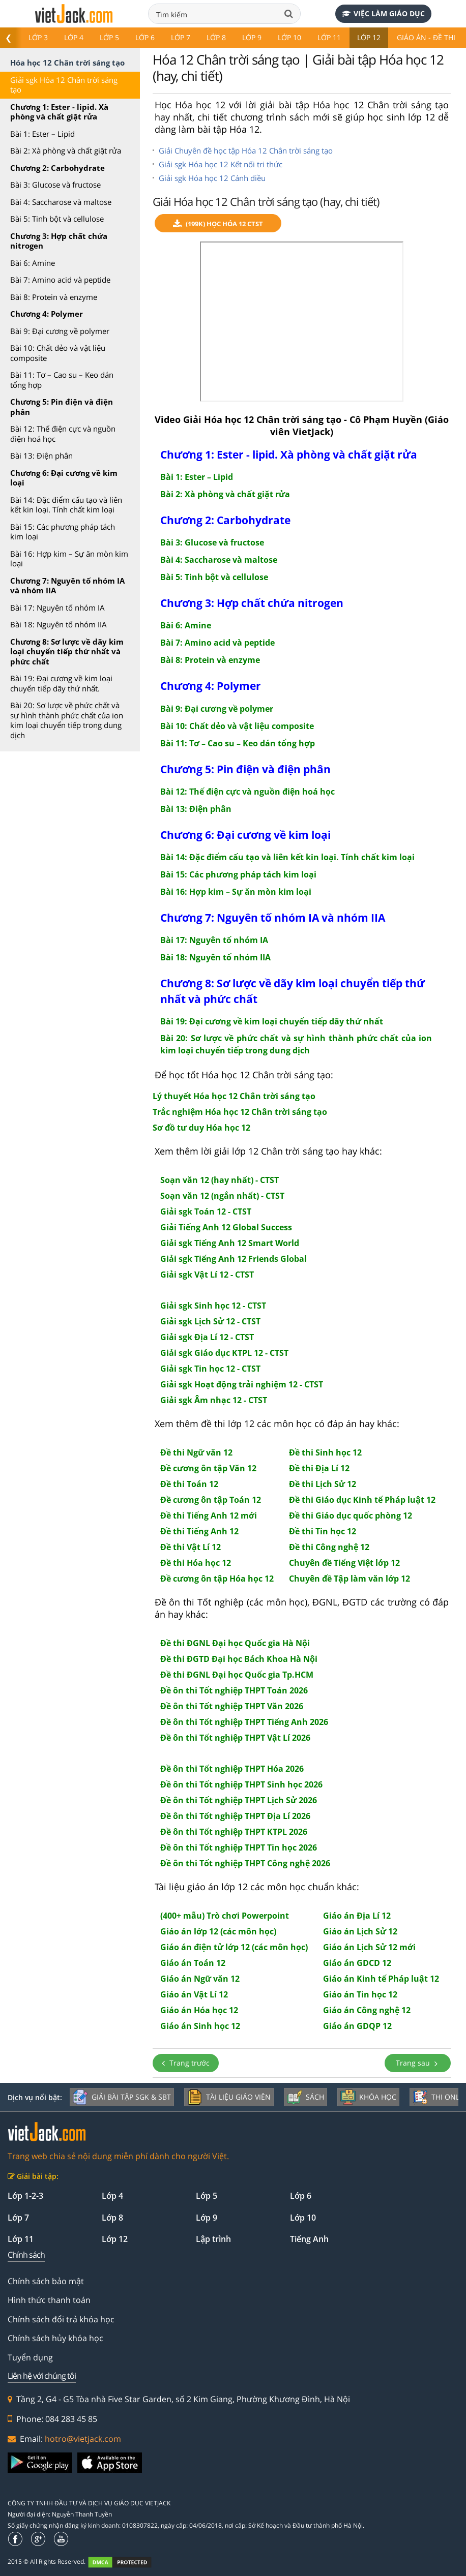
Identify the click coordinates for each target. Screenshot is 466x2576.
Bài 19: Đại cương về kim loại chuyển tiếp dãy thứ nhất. (61, 683)
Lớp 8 (216, 37)
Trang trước (186, 2063)
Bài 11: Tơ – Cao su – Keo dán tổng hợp (61, 380)
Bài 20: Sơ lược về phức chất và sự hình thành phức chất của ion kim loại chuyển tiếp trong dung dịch (66, 720)
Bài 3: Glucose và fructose (55, 184)
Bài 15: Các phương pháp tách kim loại (62, 532)
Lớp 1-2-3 (25, 2195)
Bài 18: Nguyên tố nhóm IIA (58, 624)
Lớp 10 (289, 37)
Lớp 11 (329, 37)
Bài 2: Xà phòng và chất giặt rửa (65, 150)
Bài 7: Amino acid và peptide (60, 280)
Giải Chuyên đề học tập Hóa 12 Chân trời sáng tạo (246, 150)
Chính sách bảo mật (46, 2281)
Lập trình (213, 2239)
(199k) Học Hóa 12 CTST (218, 224)
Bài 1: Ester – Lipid (42, 134)
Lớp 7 (180, 37)
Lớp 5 (109, 37)
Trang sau (418, 2063)
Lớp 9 (251, 37)
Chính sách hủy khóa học (55, 2338)
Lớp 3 (38, 37)
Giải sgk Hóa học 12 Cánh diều (212, 178)
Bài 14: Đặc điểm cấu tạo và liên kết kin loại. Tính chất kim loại (66, 505)
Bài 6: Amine (32, 263)
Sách (305, 2097)
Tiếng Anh (309, 2239)
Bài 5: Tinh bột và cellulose (57, 219)
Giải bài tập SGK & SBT (122, 2097)
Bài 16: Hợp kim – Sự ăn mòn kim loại (69, 559)
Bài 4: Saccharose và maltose (60, 202)
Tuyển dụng (30, 2357)
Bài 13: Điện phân (41, 455)
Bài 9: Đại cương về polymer (59, 331)
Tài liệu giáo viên (229, 2097)
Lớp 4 (73, 37)
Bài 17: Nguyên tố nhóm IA (57, 607)
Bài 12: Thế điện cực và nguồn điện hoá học (62, 433)
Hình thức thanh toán (49, 2300)
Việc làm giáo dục (383, 13)
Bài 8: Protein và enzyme (53, 297)
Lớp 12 (369, 37)
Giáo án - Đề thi (426, 37)
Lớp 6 (145, 37)
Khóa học (368, 2097)
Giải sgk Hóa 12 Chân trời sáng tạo (64, 85)
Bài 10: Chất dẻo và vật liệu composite (57, 353)
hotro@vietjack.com (83, 2438)
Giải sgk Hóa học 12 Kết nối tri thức (220, 164)
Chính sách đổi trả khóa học (61, 2319)
